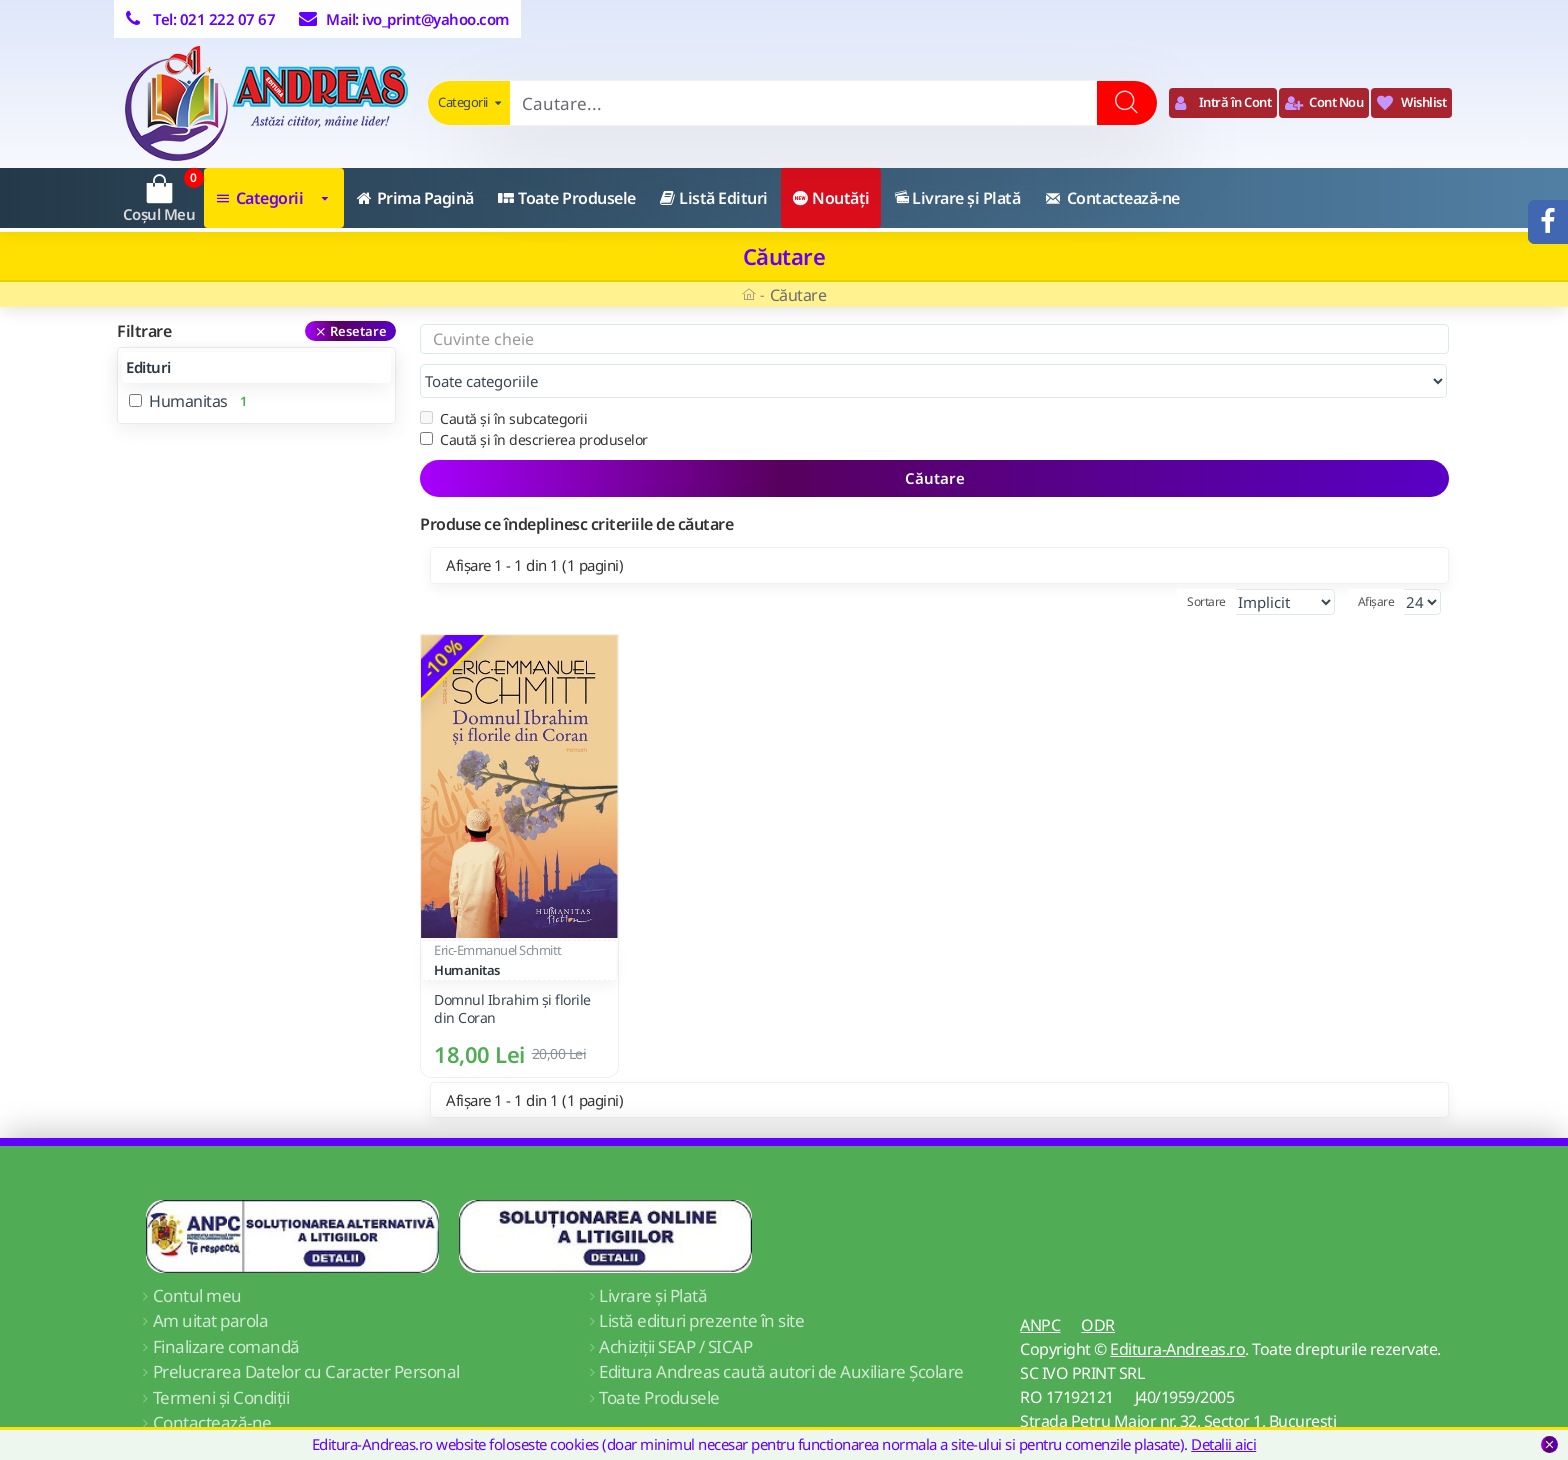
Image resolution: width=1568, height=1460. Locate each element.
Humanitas (467, 930)
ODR (1098, 1285)
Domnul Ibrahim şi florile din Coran (512, 969)
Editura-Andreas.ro (1177, 1309)
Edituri (148, 367)
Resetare (358, 331)
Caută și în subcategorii (503, 378)
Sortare (1166, 561)
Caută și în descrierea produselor (534, 399)
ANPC (1040, 1285)
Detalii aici (1223, 1444)
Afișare (1376, 561)
